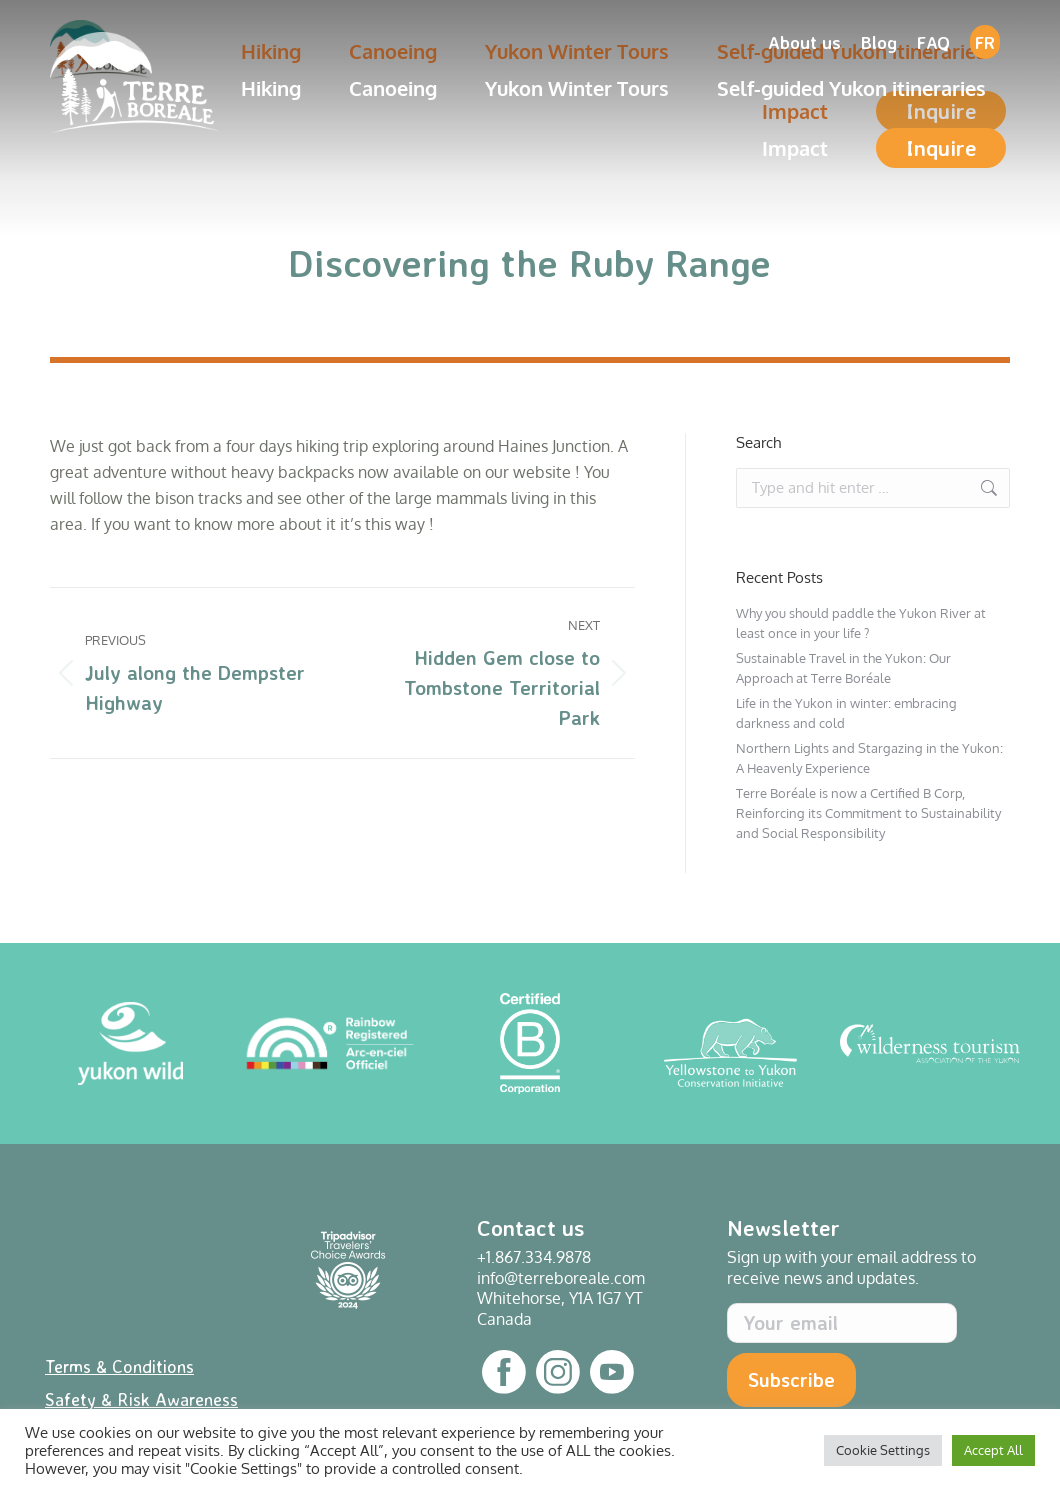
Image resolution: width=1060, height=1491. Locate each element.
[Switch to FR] (985, 42)
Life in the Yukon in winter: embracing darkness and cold (846, 713)
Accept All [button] (993, 1450)
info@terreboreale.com (561, 1278)
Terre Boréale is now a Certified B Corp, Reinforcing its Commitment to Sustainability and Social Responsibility (868, 813)
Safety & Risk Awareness (141, 1399)
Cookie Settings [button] (883, 1450)
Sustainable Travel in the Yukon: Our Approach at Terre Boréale (843, 668)
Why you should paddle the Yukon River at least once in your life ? (861, 623)
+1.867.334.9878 (534, 1257)
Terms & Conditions (119, 1366)
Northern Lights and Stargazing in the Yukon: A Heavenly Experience (869, 758)
